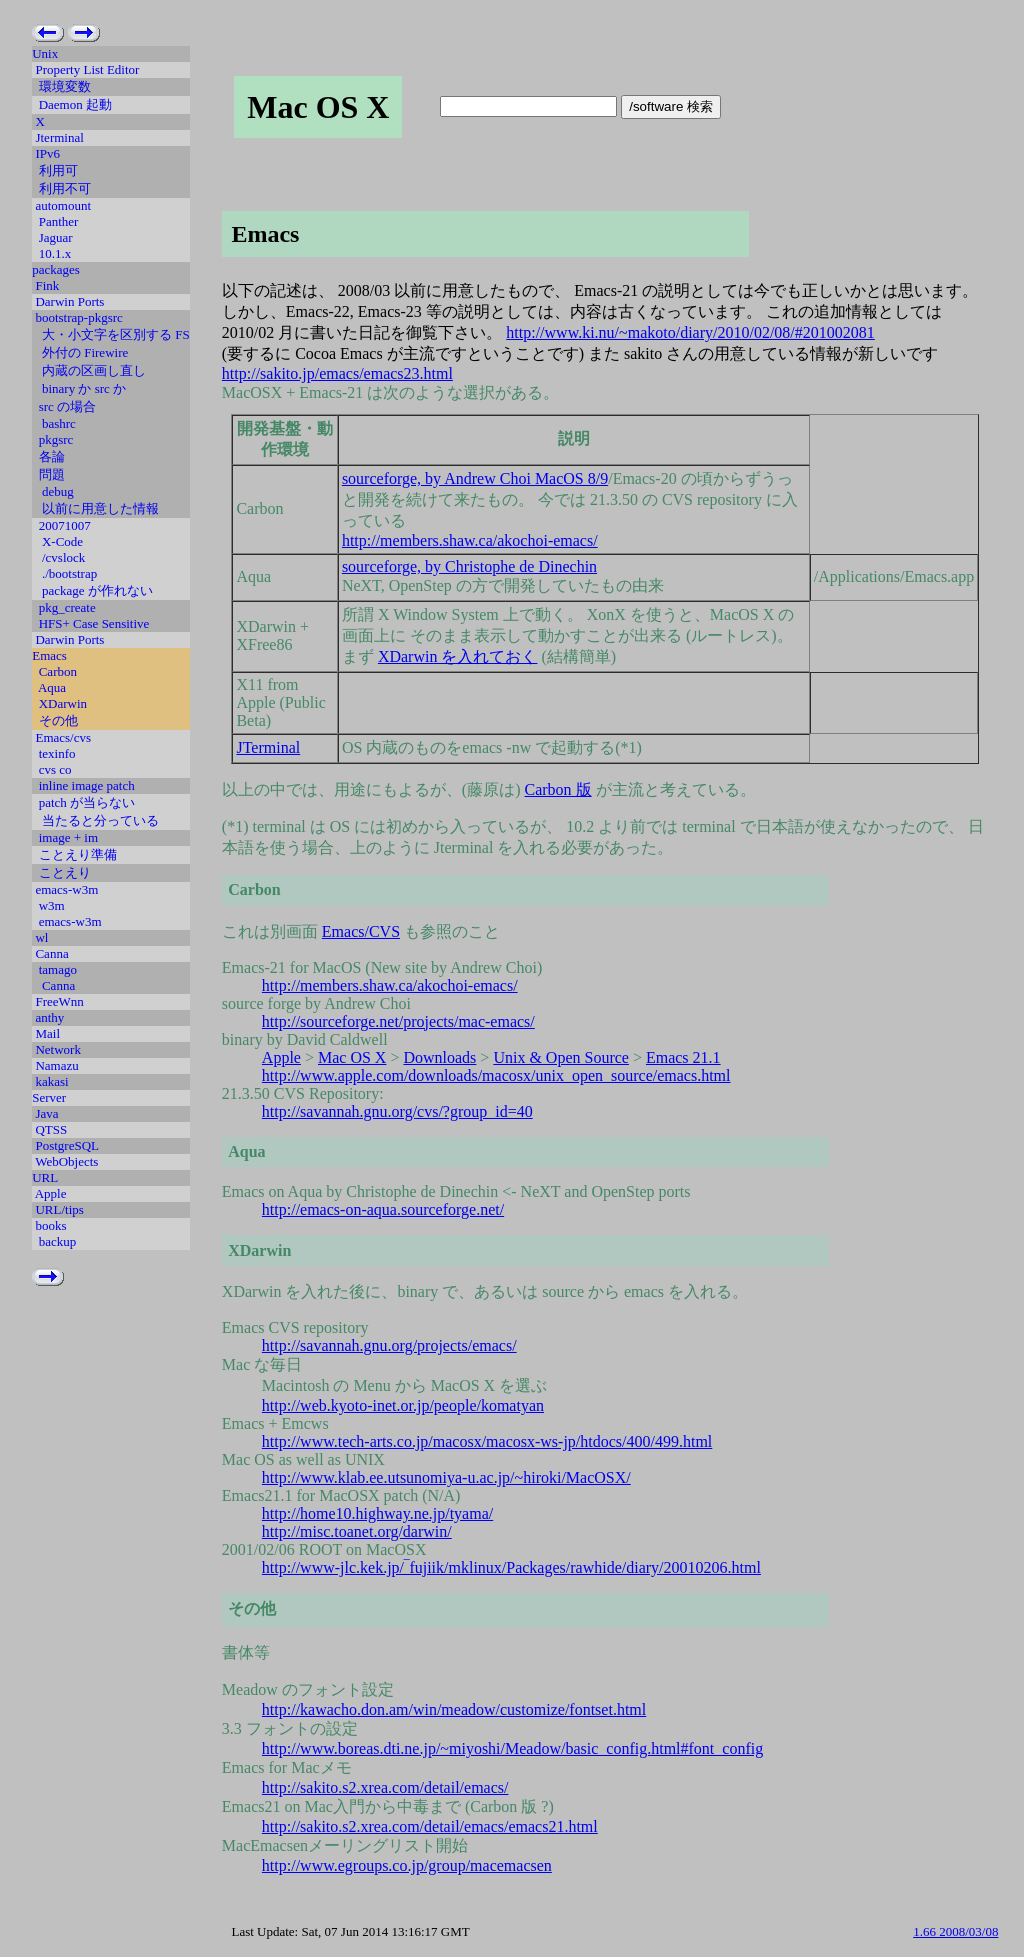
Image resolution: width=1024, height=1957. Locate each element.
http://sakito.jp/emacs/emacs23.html (337, 373)
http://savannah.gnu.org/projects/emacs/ (389, 1345)
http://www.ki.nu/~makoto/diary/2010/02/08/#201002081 (690, 332)
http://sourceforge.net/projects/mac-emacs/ (398, 1021)
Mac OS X (352, 1057)
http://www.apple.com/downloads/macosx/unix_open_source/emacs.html (496, 1075)
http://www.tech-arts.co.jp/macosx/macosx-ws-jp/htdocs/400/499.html (487, 1441)
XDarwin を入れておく (458, 656)
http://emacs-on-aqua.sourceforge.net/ (383, 1209)
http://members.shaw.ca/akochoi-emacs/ (470, 540)
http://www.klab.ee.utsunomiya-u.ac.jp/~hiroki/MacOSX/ (446, 1477)
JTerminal (268, 747)
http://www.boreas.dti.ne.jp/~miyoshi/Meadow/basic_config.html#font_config (512, 1748)
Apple (281, 1057)
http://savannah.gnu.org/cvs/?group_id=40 (397, 1111)
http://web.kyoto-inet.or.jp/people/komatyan (403, 1405)
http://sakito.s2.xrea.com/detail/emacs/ (385, 1787)
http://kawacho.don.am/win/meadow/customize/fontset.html (454, 1709)
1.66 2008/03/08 (955, 1931)
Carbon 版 (558, 789)
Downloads (439, 1057)
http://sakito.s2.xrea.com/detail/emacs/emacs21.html (430, 1826)
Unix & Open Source (561, 1057)
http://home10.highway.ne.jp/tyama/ (377, 1513)
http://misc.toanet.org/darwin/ (357, 1531)
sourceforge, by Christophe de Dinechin (469, 566)
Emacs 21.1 (683, 1057)
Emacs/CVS (361, 931)
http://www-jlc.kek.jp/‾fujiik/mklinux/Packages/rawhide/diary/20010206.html (511, 1567)
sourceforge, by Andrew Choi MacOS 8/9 (475, 478)
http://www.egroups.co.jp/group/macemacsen (407, 1865)
